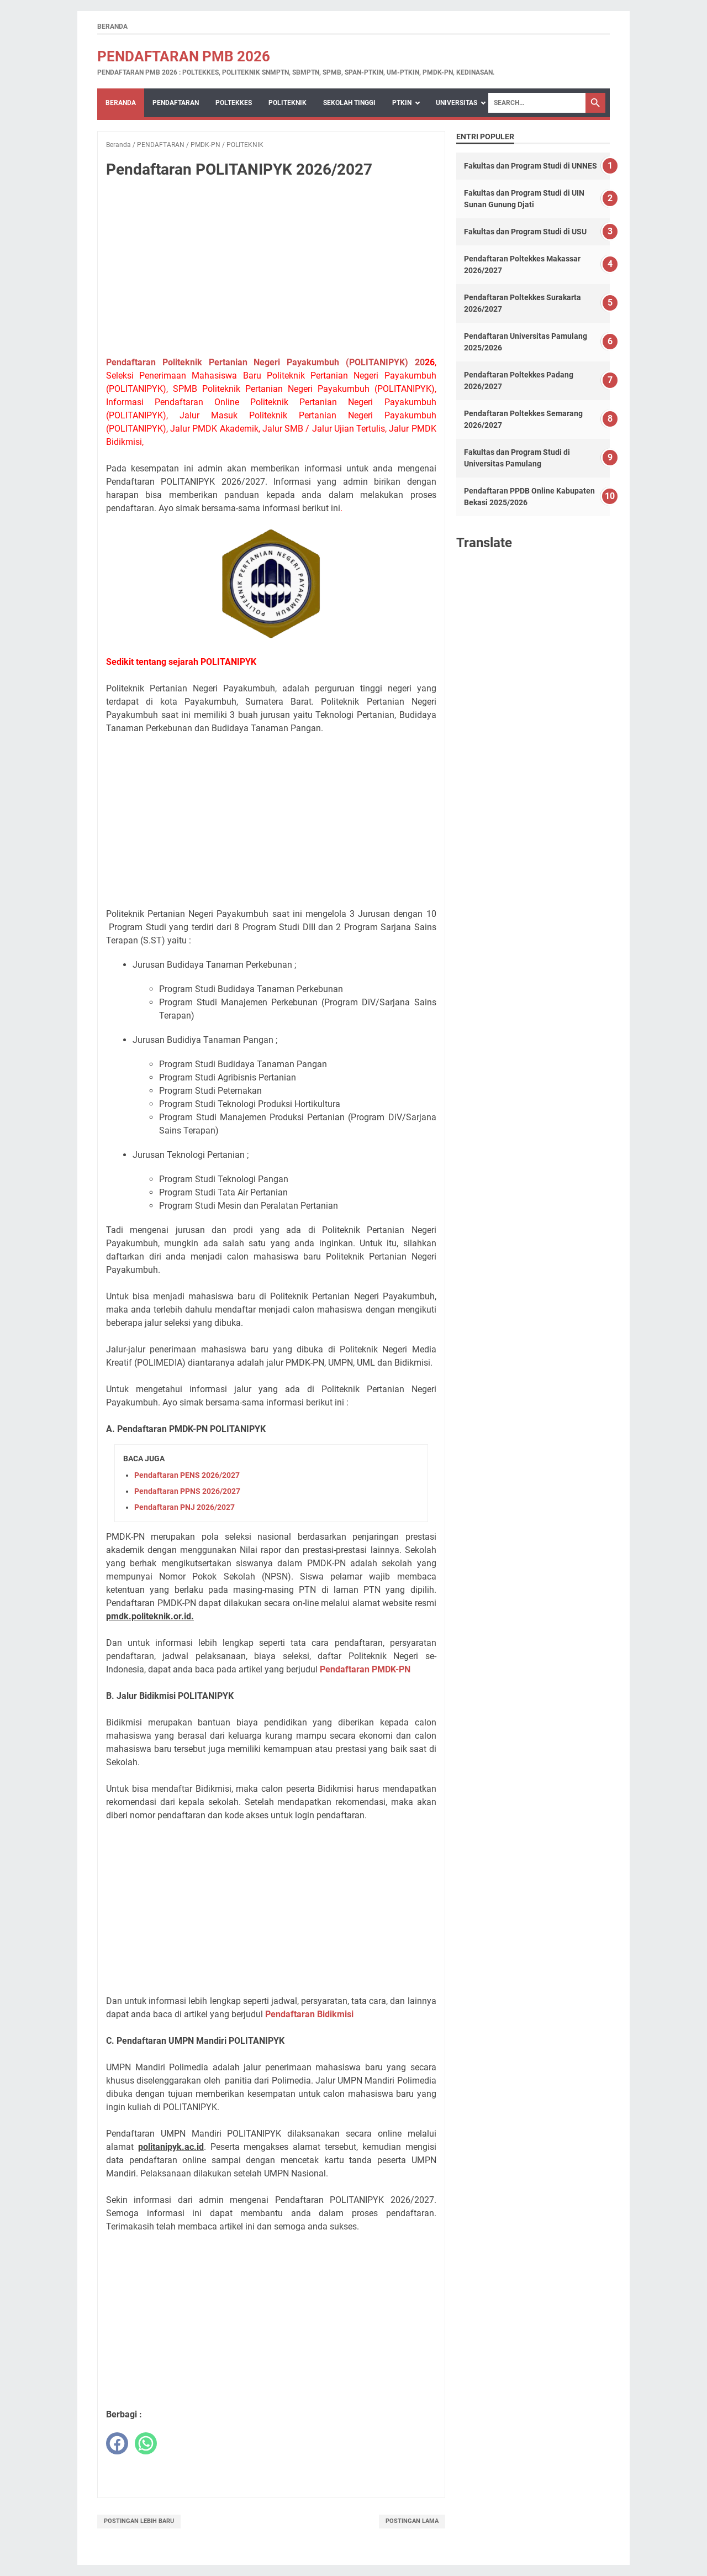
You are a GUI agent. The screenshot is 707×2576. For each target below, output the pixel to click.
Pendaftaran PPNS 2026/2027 (187, 1491)
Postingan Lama (412, 2521)
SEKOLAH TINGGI (349, 103)
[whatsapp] (146, 2443)
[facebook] (117, 2443)
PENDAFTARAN (175, 103)
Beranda (112, 26)
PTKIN (401, 103)
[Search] (536, 103)
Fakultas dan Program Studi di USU (525, 231)
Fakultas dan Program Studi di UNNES (530, 165)
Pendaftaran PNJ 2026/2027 (184, 1507)
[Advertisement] (271, 269)
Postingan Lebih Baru (139, 2521)
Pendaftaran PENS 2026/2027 (187, 1475)
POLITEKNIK (287, 103)
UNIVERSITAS (456, 103)
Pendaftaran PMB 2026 (183, 56)
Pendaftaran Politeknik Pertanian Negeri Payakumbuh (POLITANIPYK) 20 (265, 362)
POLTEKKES (233, 103)
